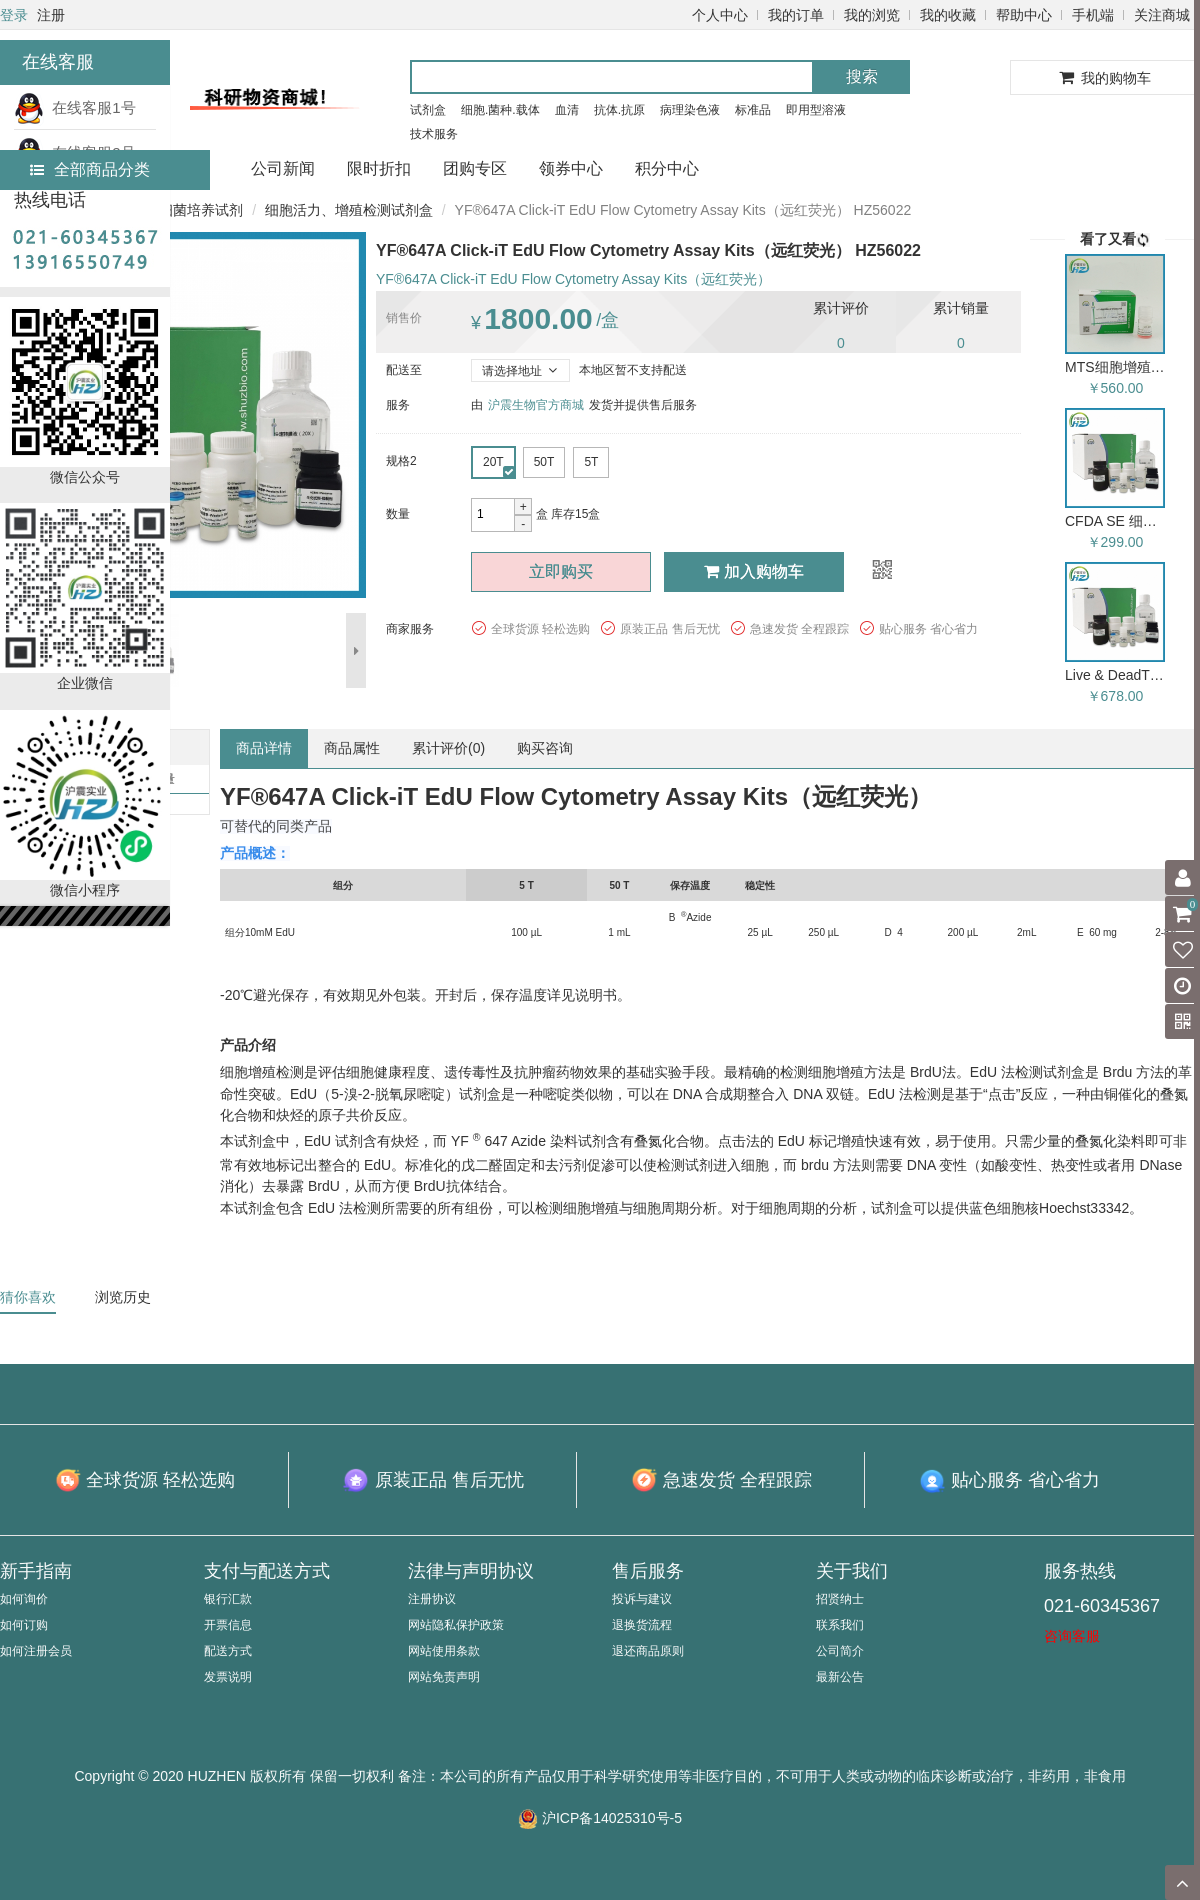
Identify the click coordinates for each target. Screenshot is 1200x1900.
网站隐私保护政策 (456, 1625)
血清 (567, 110)
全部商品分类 (90, 169)
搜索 (862, 76)
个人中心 (720, 15)
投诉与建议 (642, 1599)
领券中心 (571, 168)
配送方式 (228, 1651)
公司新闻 (283, 168)
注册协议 (432, 1599)
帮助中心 (1024, 15)
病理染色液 (690, 110)
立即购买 (561, 571)
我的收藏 (948, 15)
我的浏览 (872, 15)
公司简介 (840, 1651)
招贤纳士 (840, 1599)
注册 (51, 15)
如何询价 (24, 1599)
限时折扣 (379, 168)
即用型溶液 (816, 110)
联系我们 (840, 1625)
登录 (14, 15)
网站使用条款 (444, 1651)
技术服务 (434, 134)
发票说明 (228, 1677)
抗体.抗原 (619, 110)
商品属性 (352, 748)
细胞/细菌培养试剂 (185, 210)
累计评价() (448, 748)
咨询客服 (1072, 1636)
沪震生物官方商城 (536, 405)
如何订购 (24, 1625)
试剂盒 (428, 110)
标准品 (753, 110)
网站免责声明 (444, 1677)
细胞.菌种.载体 (500, 110)
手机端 (1093, 15)
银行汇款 (228, 1599)
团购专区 (475, 168)
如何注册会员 (36, 1651)
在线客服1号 (75, 107)
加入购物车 (754, 571)
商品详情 (264, 748)
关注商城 (1162, 15)
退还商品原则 (648, 1651)
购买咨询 (545, 748)
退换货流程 (642, 1625)
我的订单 (796, 15)
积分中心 (667, 168)
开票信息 (228, 1625)
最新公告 (840, 1677)
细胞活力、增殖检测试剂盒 (349, 210)
